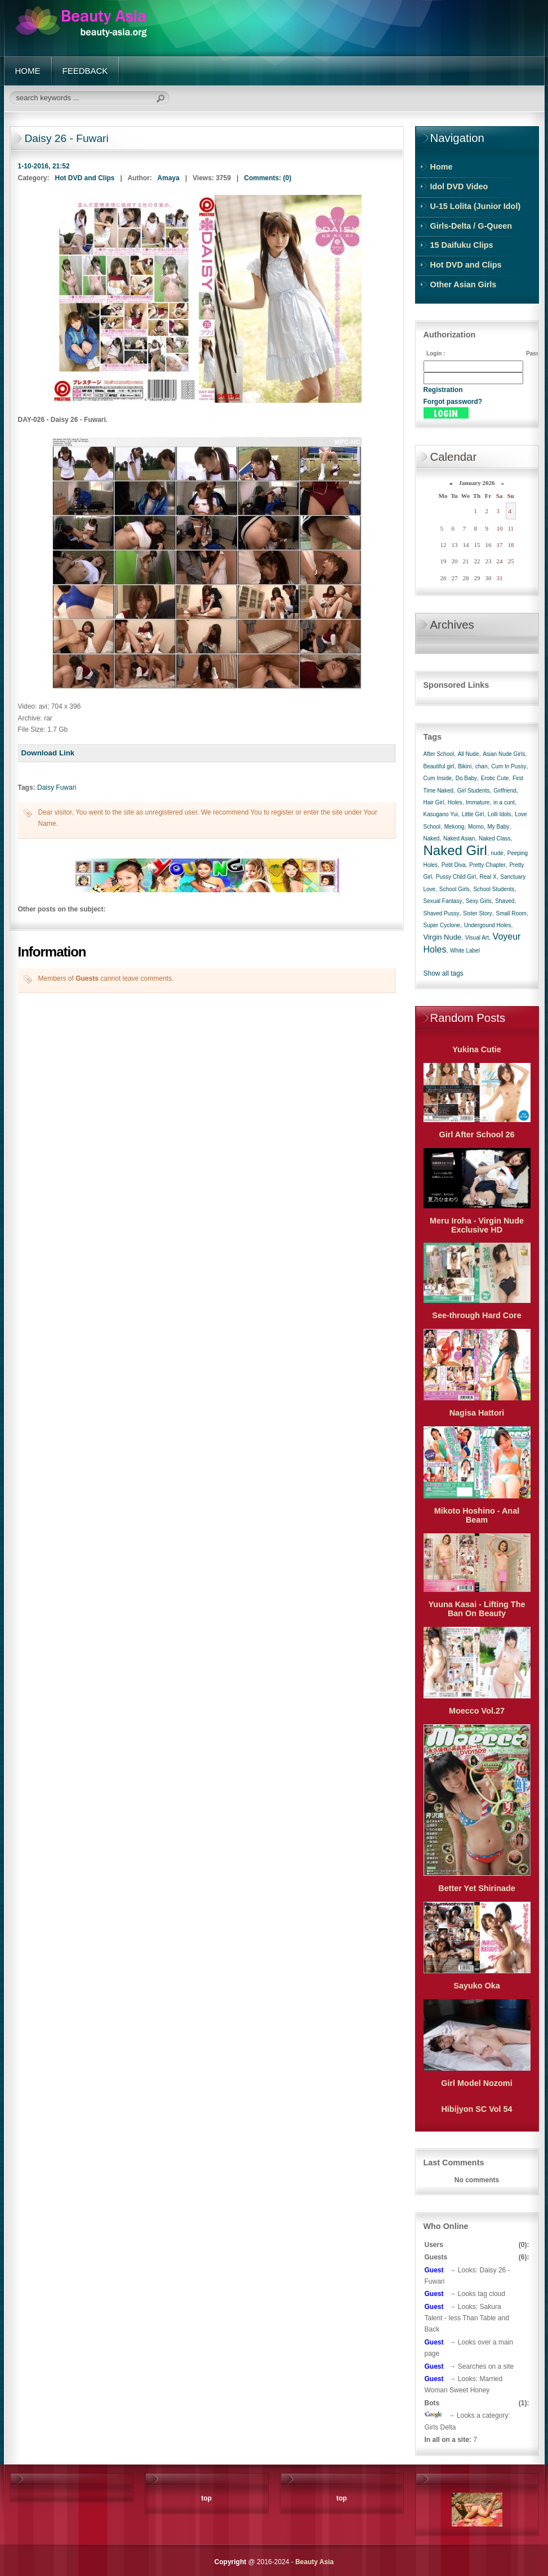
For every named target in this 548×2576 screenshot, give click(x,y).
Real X (488, 877)
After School (439, 754)
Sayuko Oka (476, 1985)
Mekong (454, 827)
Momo (476, 827)
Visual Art (477, 938)
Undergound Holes (487, 925)
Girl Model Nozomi (476, 2083)
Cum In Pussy (508, 766)
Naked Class (495, 838)
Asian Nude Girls (504, 754)
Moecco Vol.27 (477, 1710)
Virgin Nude (443, 937)
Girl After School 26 (477, 1134)
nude (497, 853)
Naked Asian (459, 838)
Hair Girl (434, 802)
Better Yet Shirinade (476, 1888)
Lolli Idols (499, 814)
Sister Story (477, 913)
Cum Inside (438, 778)
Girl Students (473, 791)
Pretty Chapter (487, 865)
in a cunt (504, 802)
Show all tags (444, 973)
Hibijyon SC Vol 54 (476, 2109)
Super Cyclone (442, 925)
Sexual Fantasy (443, 901)
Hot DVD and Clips (85, 178)
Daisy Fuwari (56, 787)
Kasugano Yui (441, 814)
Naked (432, 838)
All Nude (468, 754)
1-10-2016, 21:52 (44, 166)
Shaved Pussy (442, 913)
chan (481, 766)
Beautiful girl (439, 766)
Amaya (168, 178)
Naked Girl (455, 850)
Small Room (511, 913)
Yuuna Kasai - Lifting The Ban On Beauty (477, 1609)
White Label (465, 950)
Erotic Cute (495, 778)
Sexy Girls (479, 901)
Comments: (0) (267, 178)
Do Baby (466, 778)
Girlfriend (504, 791)
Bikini (464, 766)
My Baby (498, 827)
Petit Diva (454, 865)
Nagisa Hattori (477, 1412)
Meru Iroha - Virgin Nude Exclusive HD (477, 1225)
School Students (493, 889)
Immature (477, 802)
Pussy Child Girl (456, 877)
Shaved (504, 901)
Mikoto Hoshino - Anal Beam (476, 1515)
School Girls (454, 889)
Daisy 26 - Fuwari (67, 138)
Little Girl (473, 814)
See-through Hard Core (476, 1315)
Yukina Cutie (476, 1049)
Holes (455, 802)
